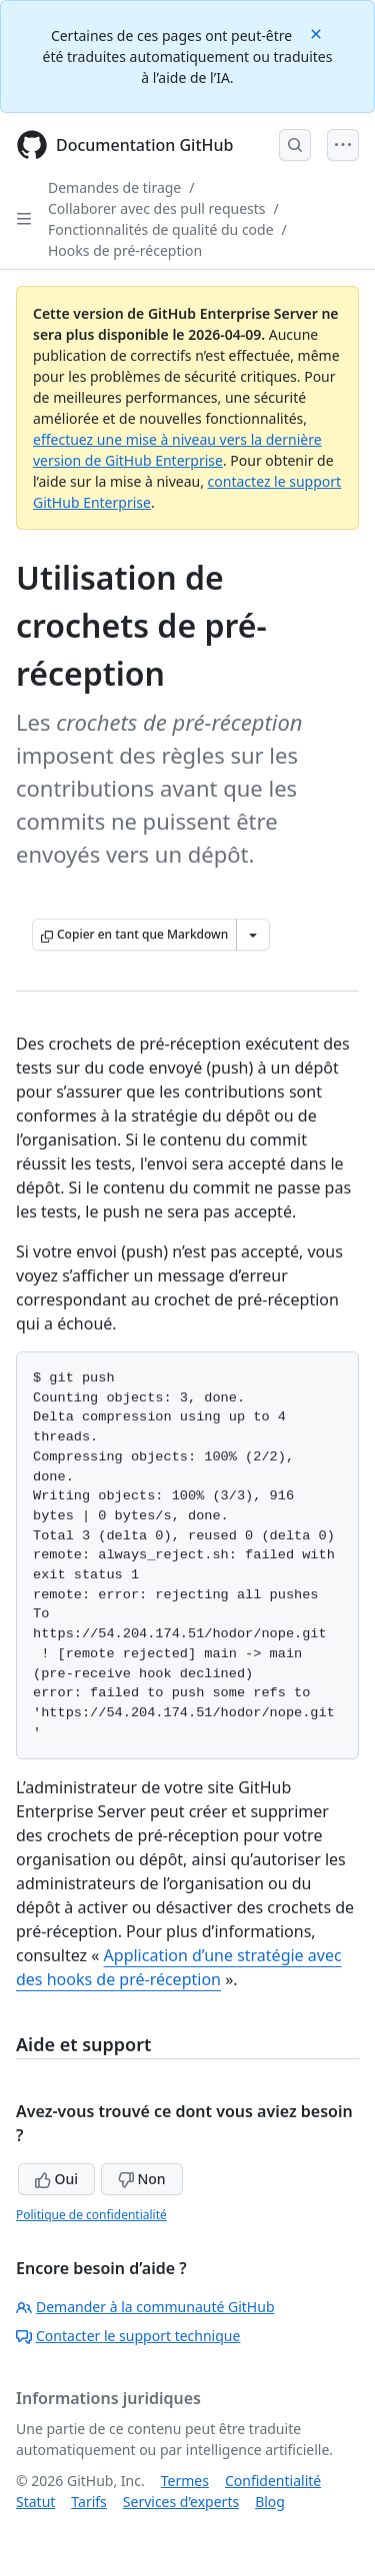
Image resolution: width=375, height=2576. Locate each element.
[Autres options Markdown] (253, 935)
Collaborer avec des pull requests (157, 208)
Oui (56, 2178)
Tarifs (88, 2501)
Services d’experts (181, 2501)
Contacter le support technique (128, 2335)
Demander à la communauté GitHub (145, 2306)
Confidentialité (273, 2480)
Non (142, 2178)
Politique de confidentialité (91, 2214)
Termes (185, 2480)
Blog (270, 2501)
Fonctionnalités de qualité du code (161, 229)
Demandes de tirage (114, 187)
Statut (35, 2501)
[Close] (318, 32)
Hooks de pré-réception (125, 250)
